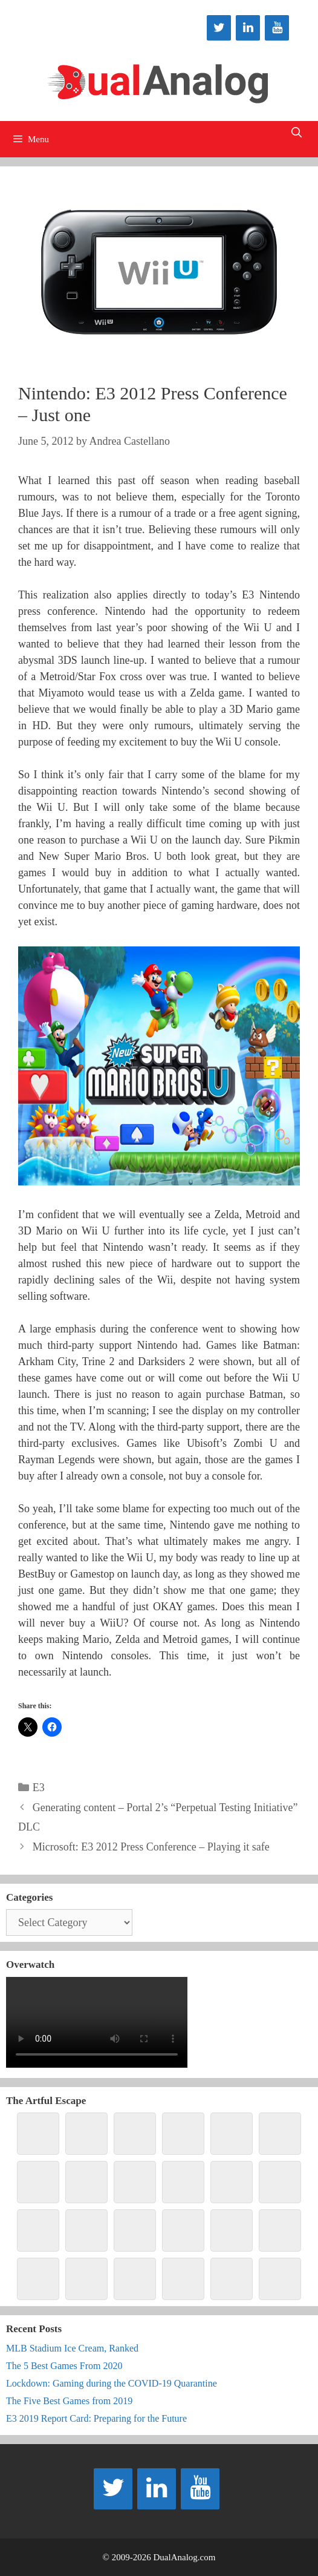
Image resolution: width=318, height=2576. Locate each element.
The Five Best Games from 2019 (69, 2401)
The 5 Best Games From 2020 (64, 2366)
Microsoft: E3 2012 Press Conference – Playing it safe (151, 1847)
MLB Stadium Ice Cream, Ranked (72, 2348)
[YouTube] (277, 28)
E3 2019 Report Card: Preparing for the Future (96, 2418)
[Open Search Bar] (296, 133)
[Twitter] (219, 28)
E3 (39, 1787)
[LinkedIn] (248, 28)
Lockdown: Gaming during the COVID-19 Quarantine (111, 2383)
